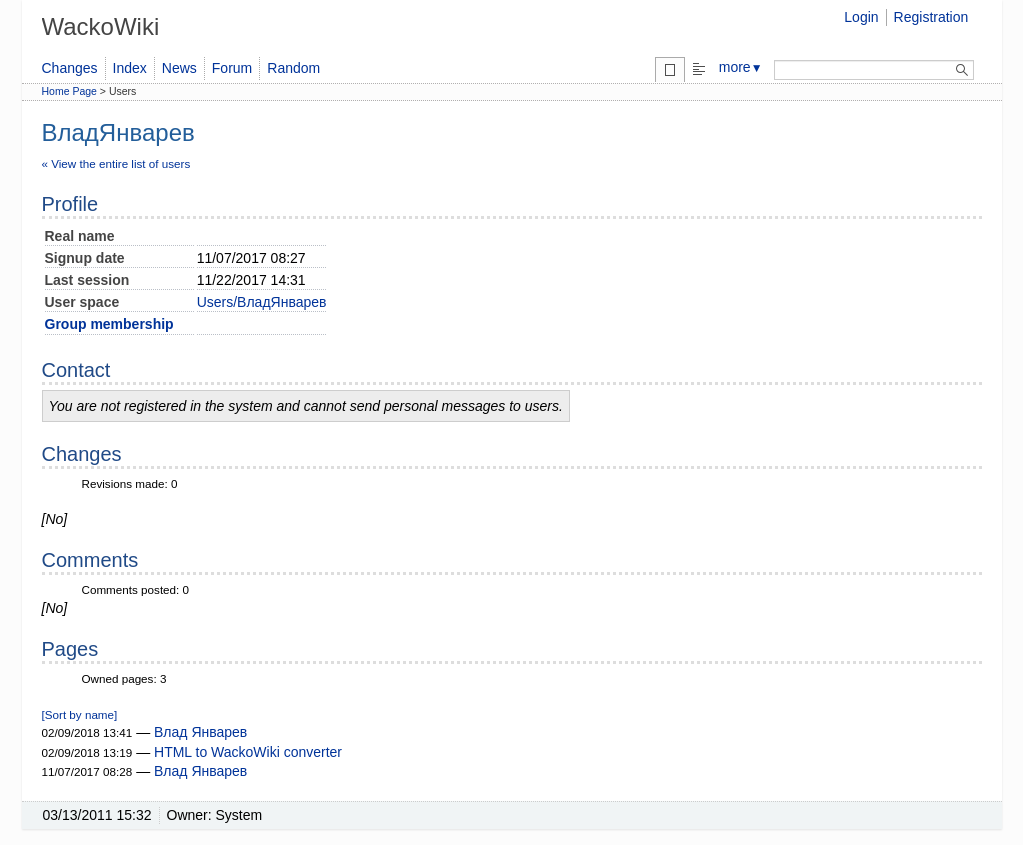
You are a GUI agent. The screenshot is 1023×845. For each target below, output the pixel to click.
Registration (931, 17)
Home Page (69, 91)
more (741, 67)
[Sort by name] (80, 714)
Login (861, 17)
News (179, 68)
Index (130, 68)
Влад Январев (200, 732)
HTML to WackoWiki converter (248, 752)
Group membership (109, 324)
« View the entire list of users (116, 163)
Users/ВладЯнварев (262, 302)
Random (293, 68)
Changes (70, 68)
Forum (232, 68)
